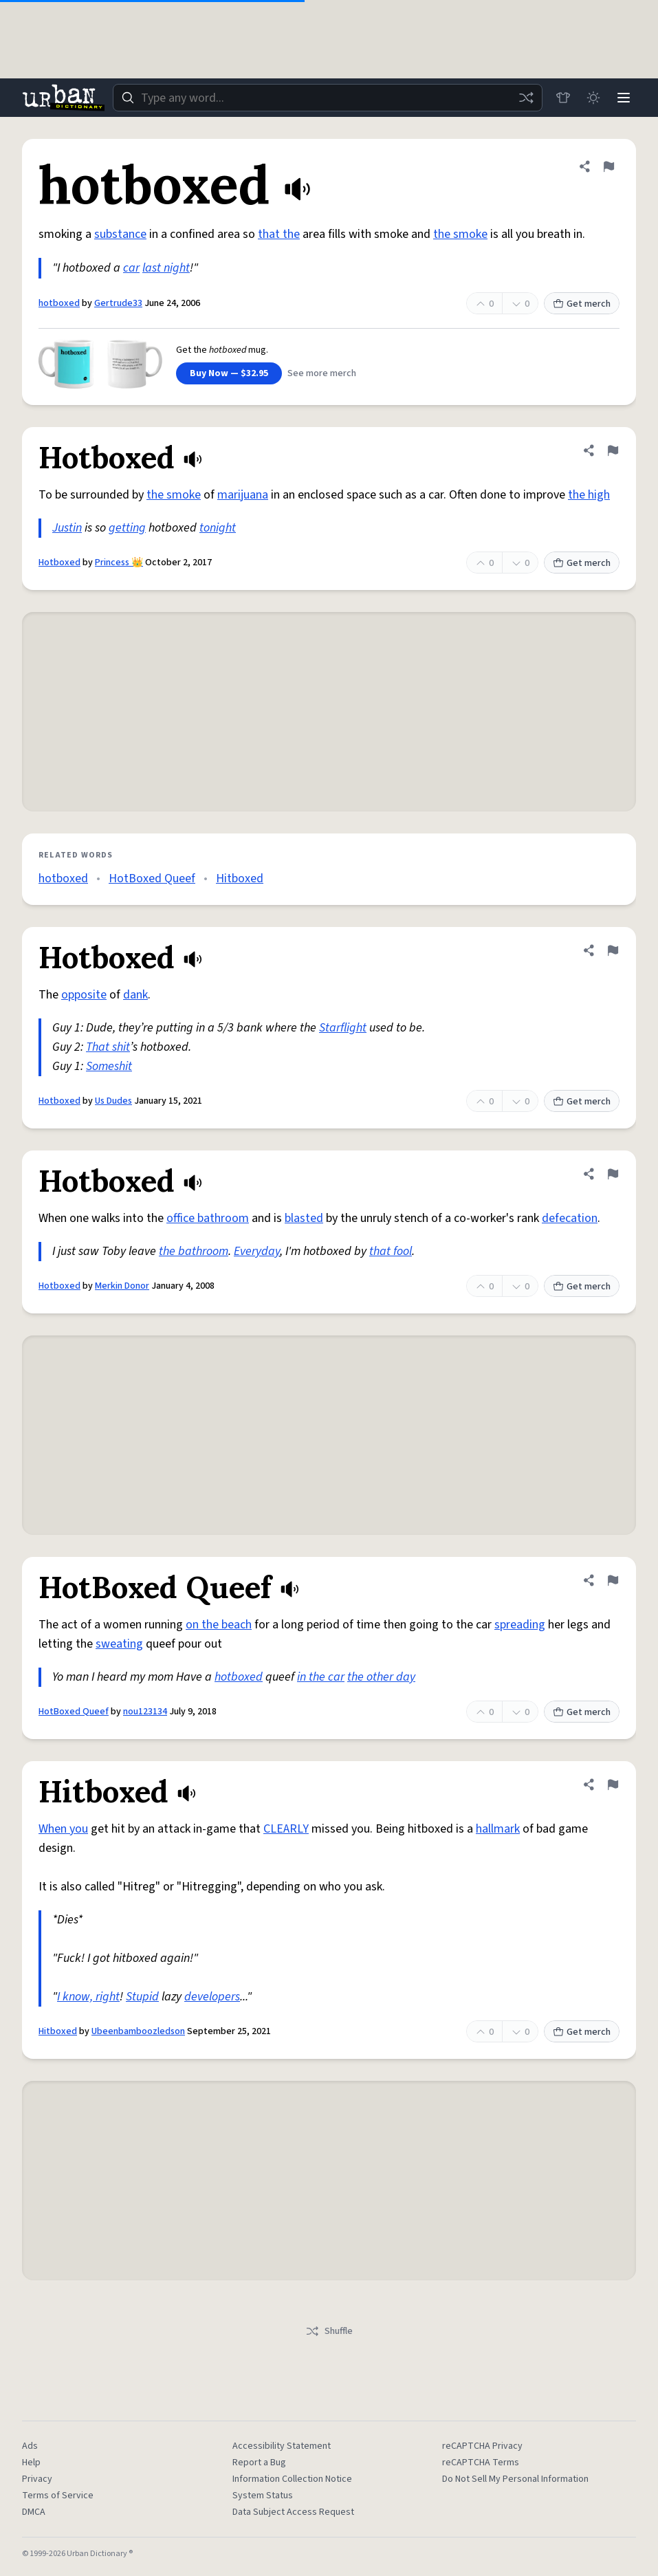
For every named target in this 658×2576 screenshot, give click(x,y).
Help (31, 2462)
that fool (390, 1251)
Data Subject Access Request (293, 2512)
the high (589, 494)
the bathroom (193, 1251)
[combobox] (327, 97)
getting (127, 527)
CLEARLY (286, 1828)
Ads (30, 2446)
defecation (569, 1218)
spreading (519, 1624)
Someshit (109, 1066)
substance (120, 234)
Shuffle (329, 2331)
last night (166, 267)
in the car (320, 1676)
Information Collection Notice (292, 2479)
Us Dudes (113, 1101)
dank (135, 994)
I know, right (88, 1996)
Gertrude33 (118, 303)
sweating (119, 1643)
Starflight (342, 1027)
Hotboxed (59, 562)
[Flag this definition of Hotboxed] (613, 450)
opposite (84, 994)
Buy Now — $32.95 (229, 373)
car (131, 267)
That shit (108, 1047)
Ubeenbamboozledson (138, 2031)
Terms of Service (58, 2495)
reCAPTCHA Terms (480, 2462)
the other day (381, 1676)
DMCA (33, 2512)
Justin (67, 527)
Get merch (582, 304)
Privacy (37, 2479)
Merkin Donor (122, 1286)
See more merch (321, 373)
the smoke (460, 234)
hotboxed (59, 303)
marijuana (242, 494)
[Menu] (623, 97)
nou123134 (145, 1711)
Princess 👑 (119, 562)
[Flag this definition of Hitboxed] (613, 1784)
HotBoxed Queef (152, 878)
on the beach (219, 1624)
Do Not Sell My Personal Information (515, 2479)
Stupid (142, 1996)
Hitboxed (239, 878)
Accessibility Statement (281, 2446)
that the (279, 234)
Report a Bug (259, 2462)
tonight (217, 527)
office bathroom (207, 1218)
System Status (262, 2495)
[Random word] (526, 97)
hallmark (498, 1828)
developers (212, 1996)
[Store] (563, 97)
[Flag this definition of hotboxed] (608, 166)
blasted (304, 1218)
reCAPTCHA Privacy (482, 2446)
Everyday (257, 1251)
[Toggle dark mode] (593, 97)
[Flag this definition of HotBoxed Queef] (613, 1580)
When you (63, 1828)
